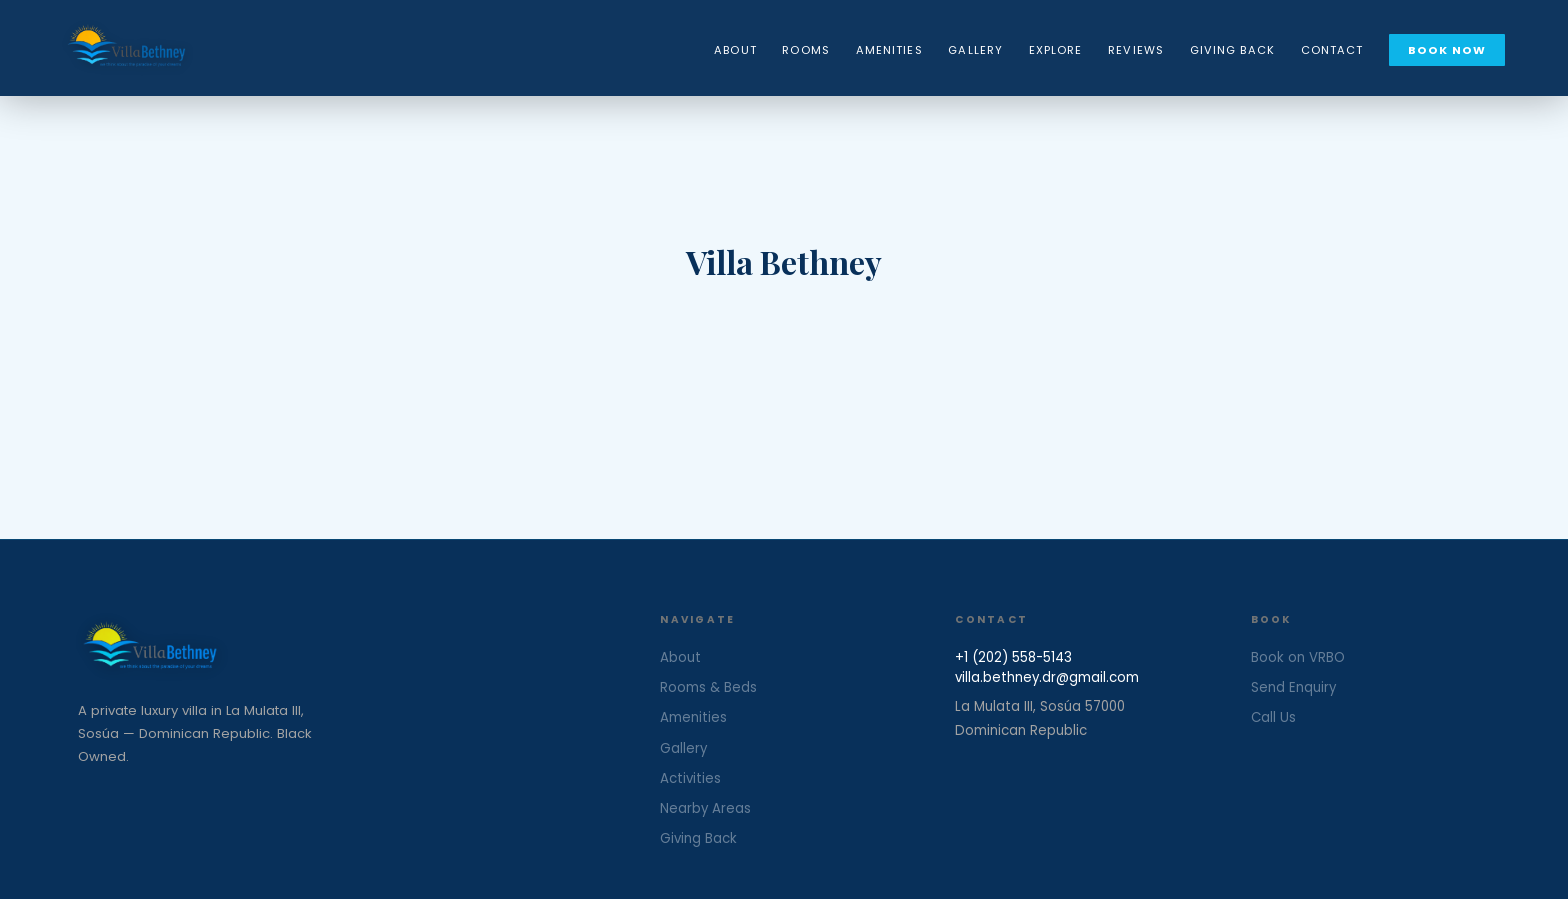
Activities (690, 778)
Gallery (975, 50)
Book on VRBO (1298, 657)
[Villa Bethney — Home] (127, 48)
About (735, 50)
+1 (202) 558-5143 (1013, 657)
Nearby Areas (705, 808)
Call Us (1273, 717)
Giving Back (1232, 50)
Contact (1332, 50)
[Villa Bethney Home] (341, 648)
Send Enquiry (1293, 687)
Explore (1056, 50)
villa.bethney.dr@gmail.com (1047, 677)
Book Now (1447, 50)
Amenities (889, 50)
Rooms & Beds (708, 687)
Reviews (1136, 50)
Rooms (806, 50)
